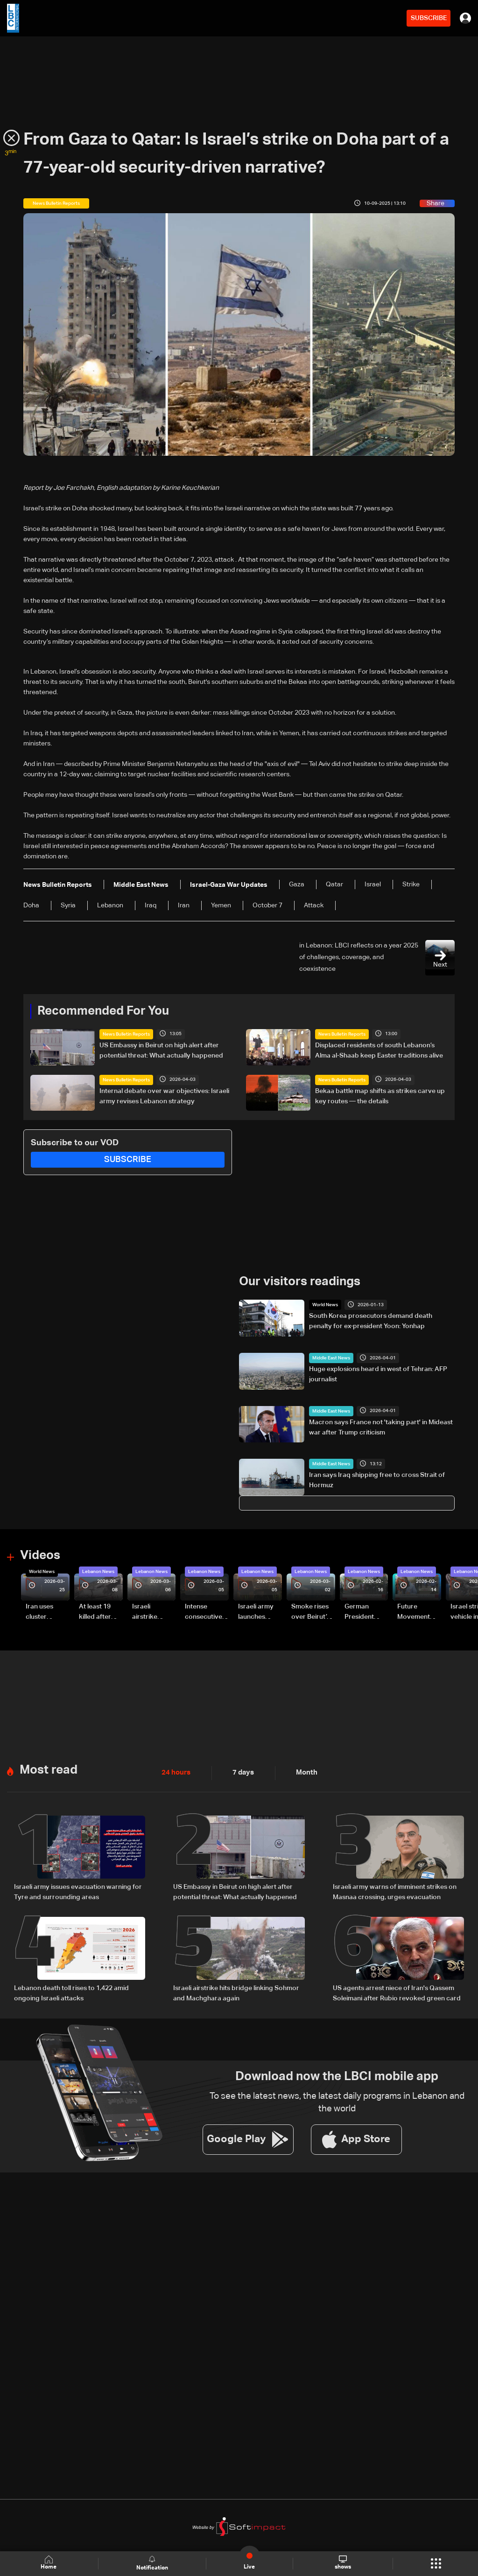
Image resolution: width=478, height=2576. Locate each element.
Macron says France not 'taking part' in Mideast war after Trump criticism (381, 1427)
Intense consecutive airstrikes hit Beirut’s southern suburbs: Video (203, 1612)
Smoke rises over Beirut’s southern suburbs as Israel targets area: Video (311, 1612)
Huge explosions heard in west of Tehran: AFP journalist (378, 1374)
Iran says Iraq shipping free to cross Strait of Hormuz (377, 1480)
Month (303, 1772)
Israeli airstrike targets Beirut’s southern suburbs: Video (146, 1612)
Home (49, 2563)
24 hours (175, 1772)
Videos (40, 1556)
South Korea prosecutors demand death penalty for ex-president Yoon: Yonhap (370, 1321)
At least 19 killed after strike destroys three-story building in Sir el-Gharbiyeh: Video (99, 1612)
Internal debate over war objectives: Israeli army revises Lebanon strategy (164, 1095)
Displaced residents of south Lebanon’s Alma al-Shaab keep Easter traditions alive (379, 1050)
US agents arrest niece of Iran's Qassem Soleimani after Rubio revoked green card (397, 1992)
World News (325, 1304)
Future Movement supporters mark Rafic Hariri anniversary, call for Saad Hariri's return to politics (418, 1612)
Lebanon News (98, 1571)
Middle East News (331, 1358)
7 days (241, 1772)
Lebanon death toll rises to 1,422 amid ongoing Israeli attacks (71, 1992)
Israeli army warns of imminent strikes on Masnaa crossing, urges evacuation (395, 1891)
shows (343, 2562)
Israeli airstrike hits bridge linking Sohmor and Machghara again (236, 1992)
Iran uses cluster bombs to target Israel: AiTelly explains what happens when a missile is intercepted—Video (47, 1612)
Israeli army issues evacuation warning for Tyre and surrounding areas (78, 1891)
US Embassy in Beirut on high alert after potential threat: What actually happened (161, 1050)
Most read (48, 1770)
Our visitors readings (299, 1282)
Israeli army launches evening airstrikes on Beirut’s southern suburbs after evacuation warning (259, 1612)
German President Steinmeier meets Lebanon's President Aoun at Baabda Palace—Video (360, 1612)
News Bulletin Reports (126, 1034)
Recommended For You (103, 1011)
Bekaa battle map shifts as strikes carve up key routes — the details (380, 1095)
